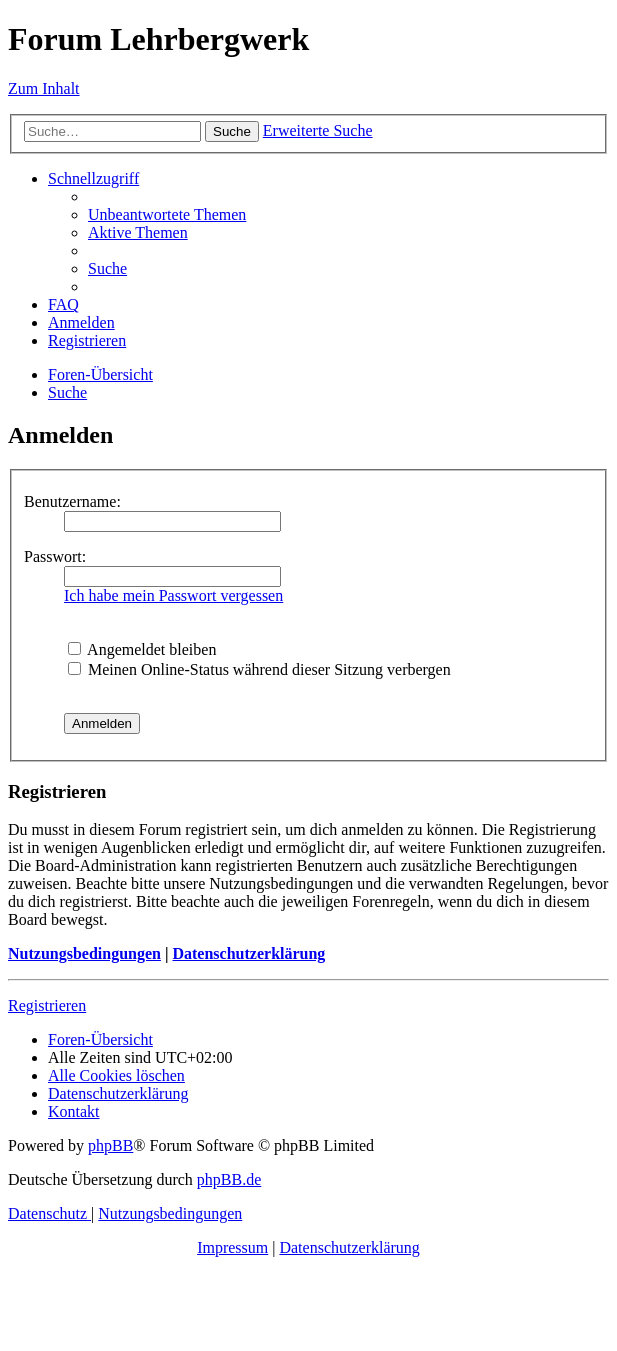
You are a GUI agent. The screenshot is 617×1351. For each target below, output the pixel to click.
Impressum (232, 1247)
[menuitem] (167, 214)
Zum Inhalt (44, 88)
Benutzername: (72, 501)
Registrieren (47, 1005)
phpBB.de (229, 1179)
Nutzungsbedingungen (84, 953)
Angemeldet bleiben (142, 649)
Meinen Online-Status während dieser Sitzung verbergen (259, 669)
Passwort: (55, 556)
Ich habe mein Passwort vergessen (173, 595)
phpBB (110, 1145)
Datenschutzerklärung (248, 953)
